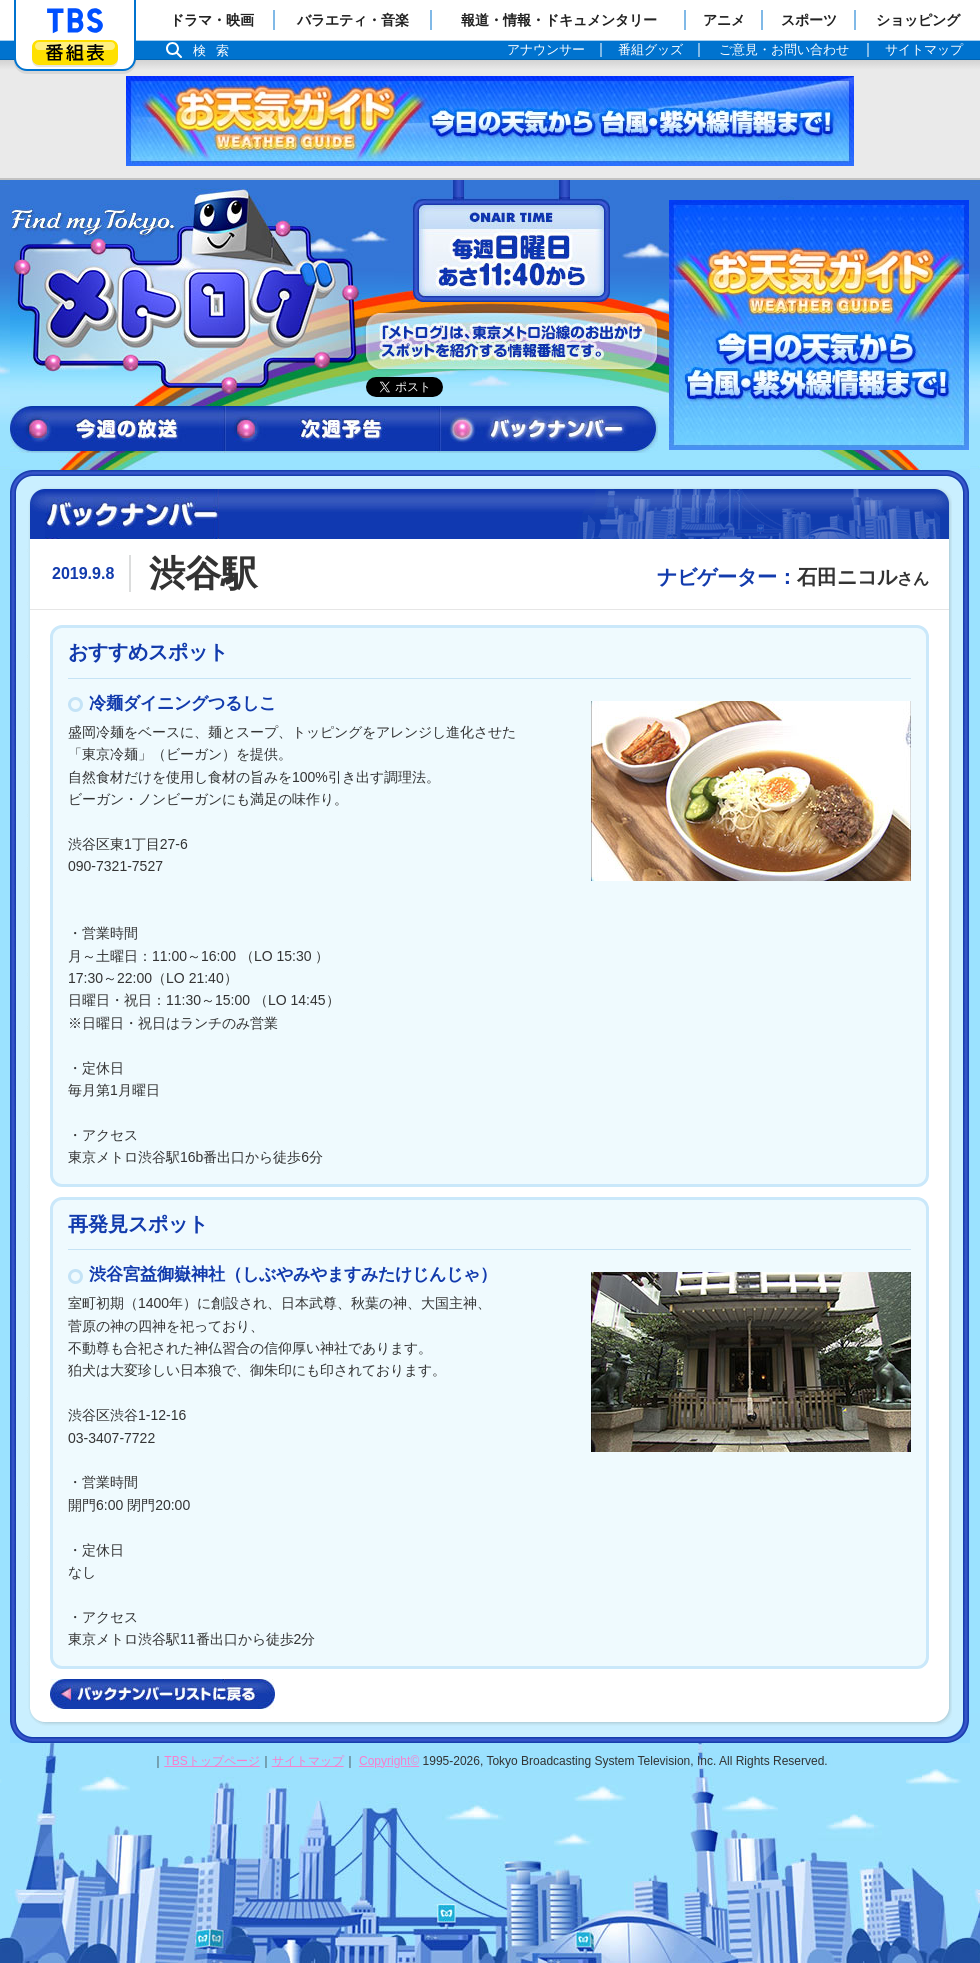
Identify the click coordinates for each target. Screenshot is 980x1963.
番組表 (75, 52)
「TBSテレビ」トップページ (75, 21)
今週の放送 (117, 429)
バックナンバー (549, 429)
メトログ (183, 292)
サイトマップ (308, 1761)
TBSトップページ (211, 1761)
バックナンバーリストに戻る (162, 1694)
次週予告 (332, 429)
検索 (216, 50)
